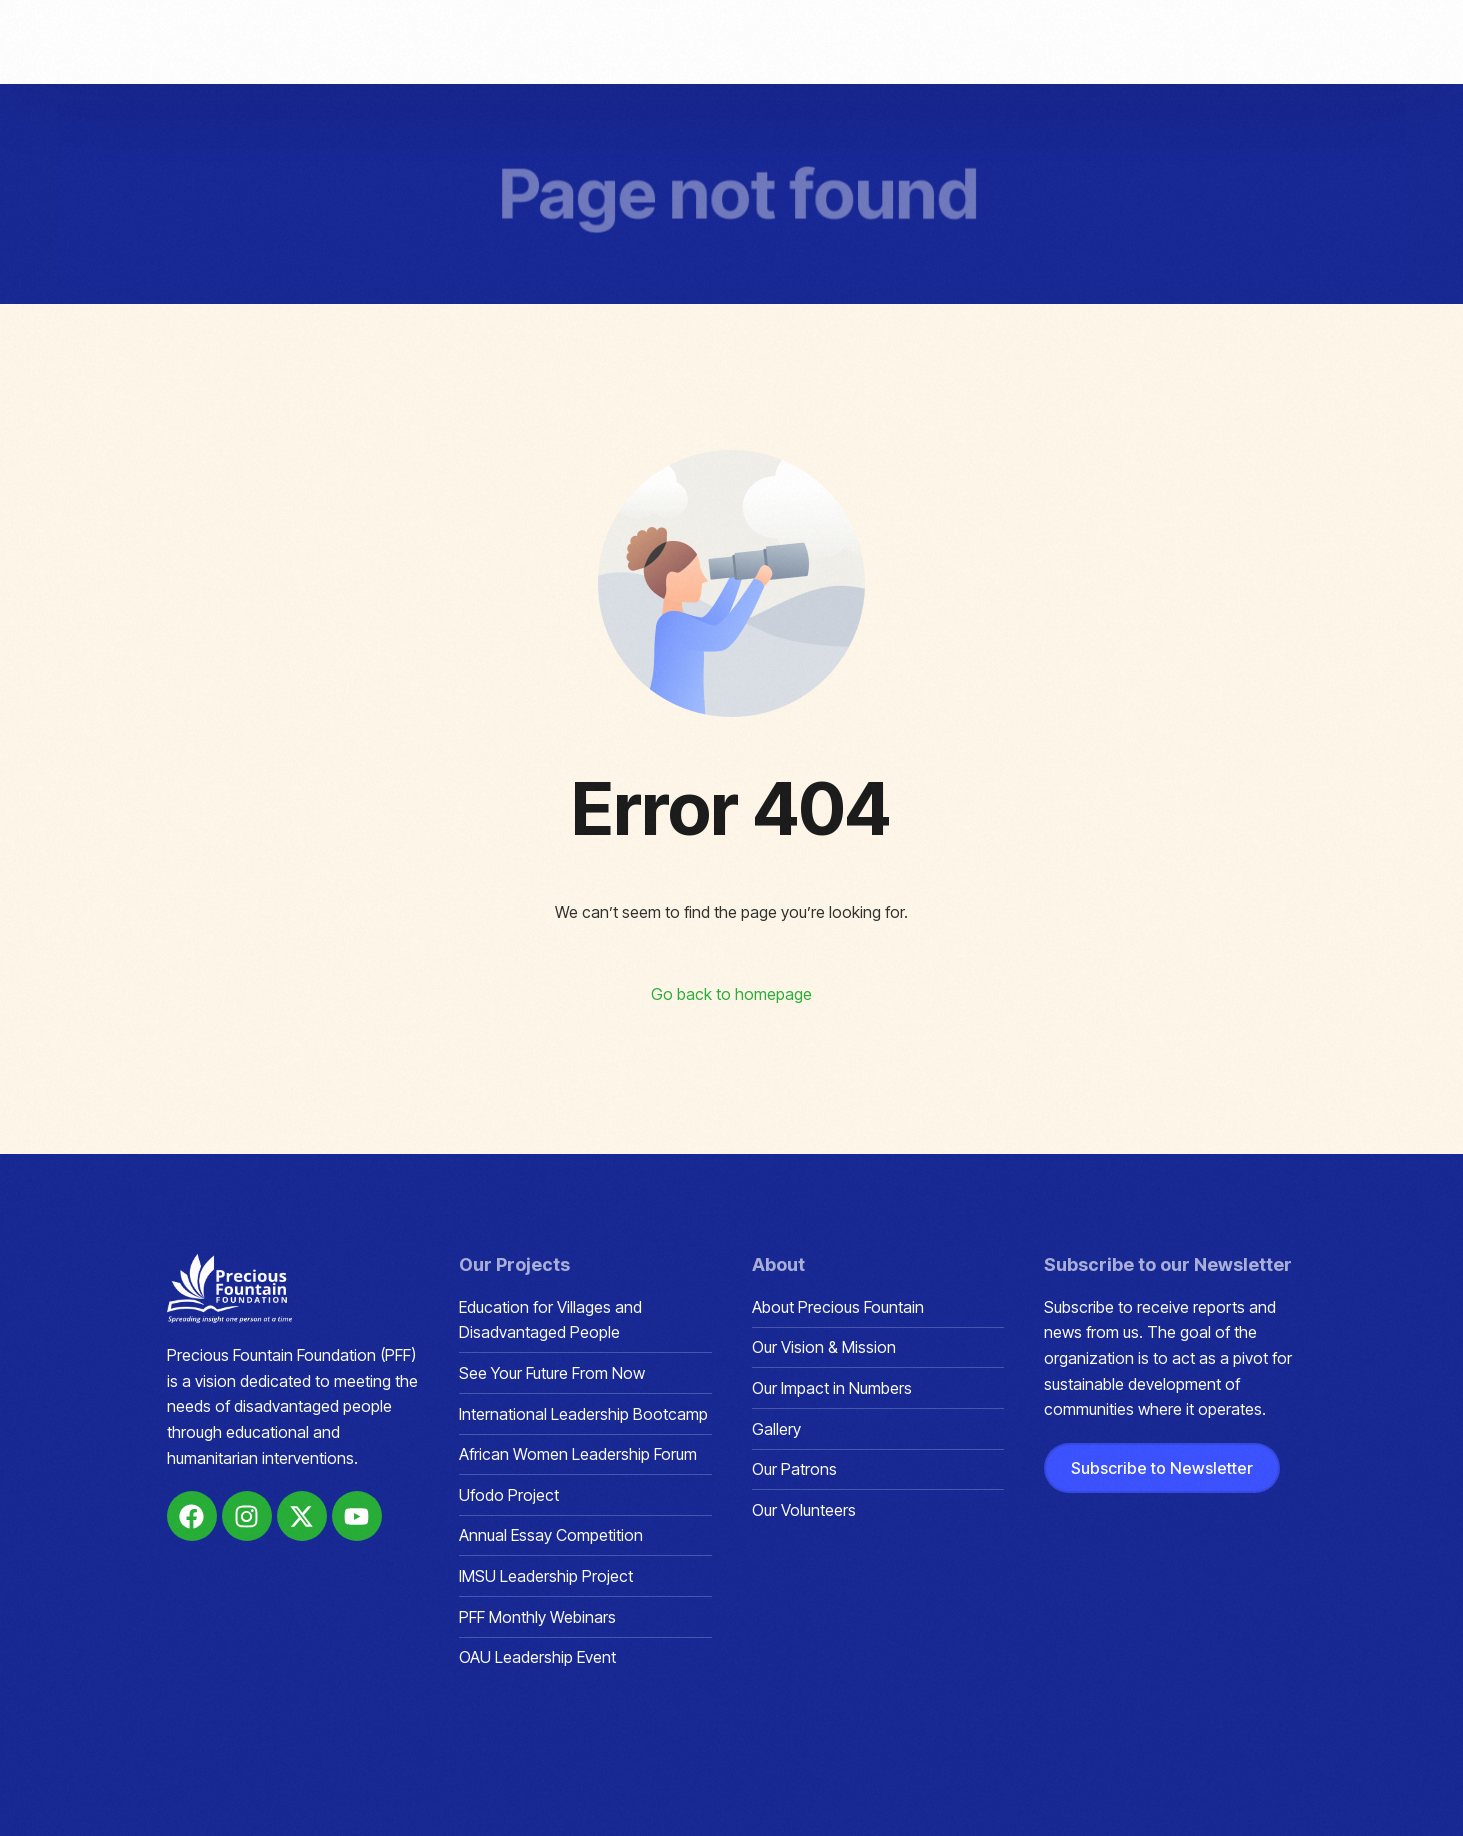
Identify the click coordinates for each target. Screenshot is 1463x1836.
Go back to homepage (731, 994)
